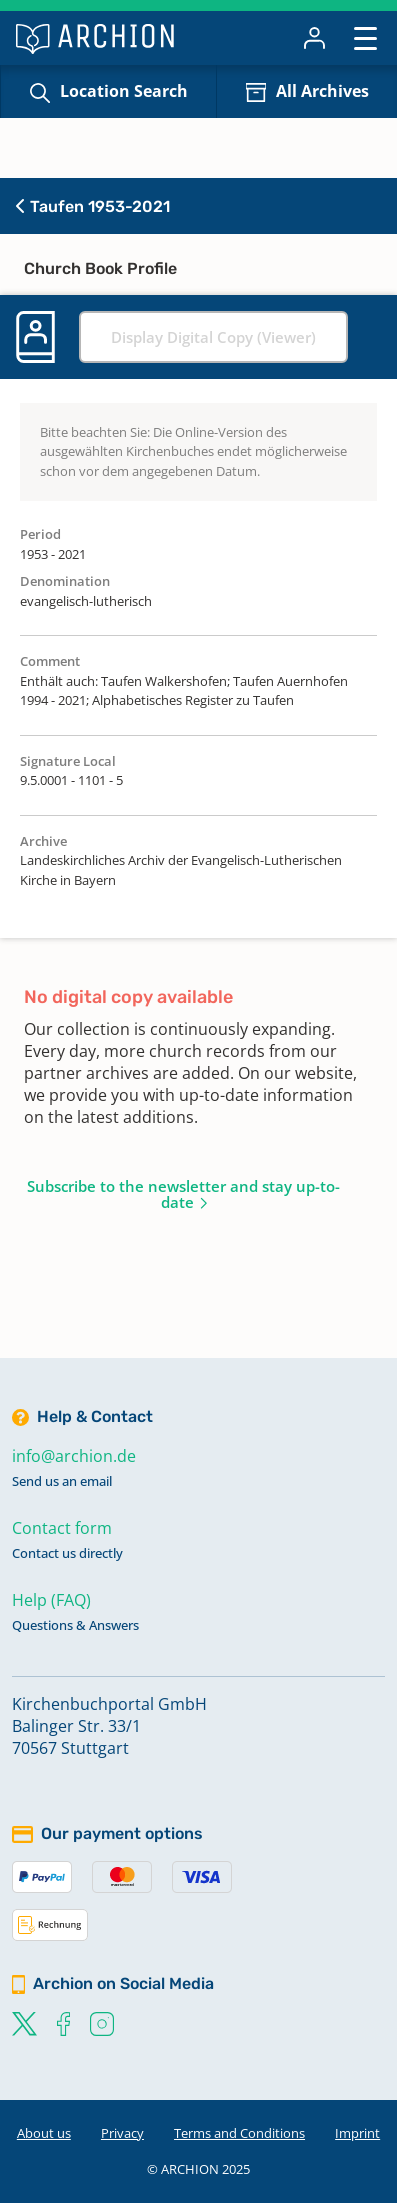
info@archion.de (74, 1456)
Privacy (122, 2133)
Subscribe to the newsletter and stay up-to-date (183, 1194)
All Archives (322, 91)
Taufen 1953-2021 (93, 206)
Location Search (124, 91)
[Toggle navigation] (365, 37)
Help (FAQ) (51, 1600)
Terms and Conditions (239, 2133)
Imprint (357, 2133)
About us (44, 2133)
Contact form (62, 1528)
